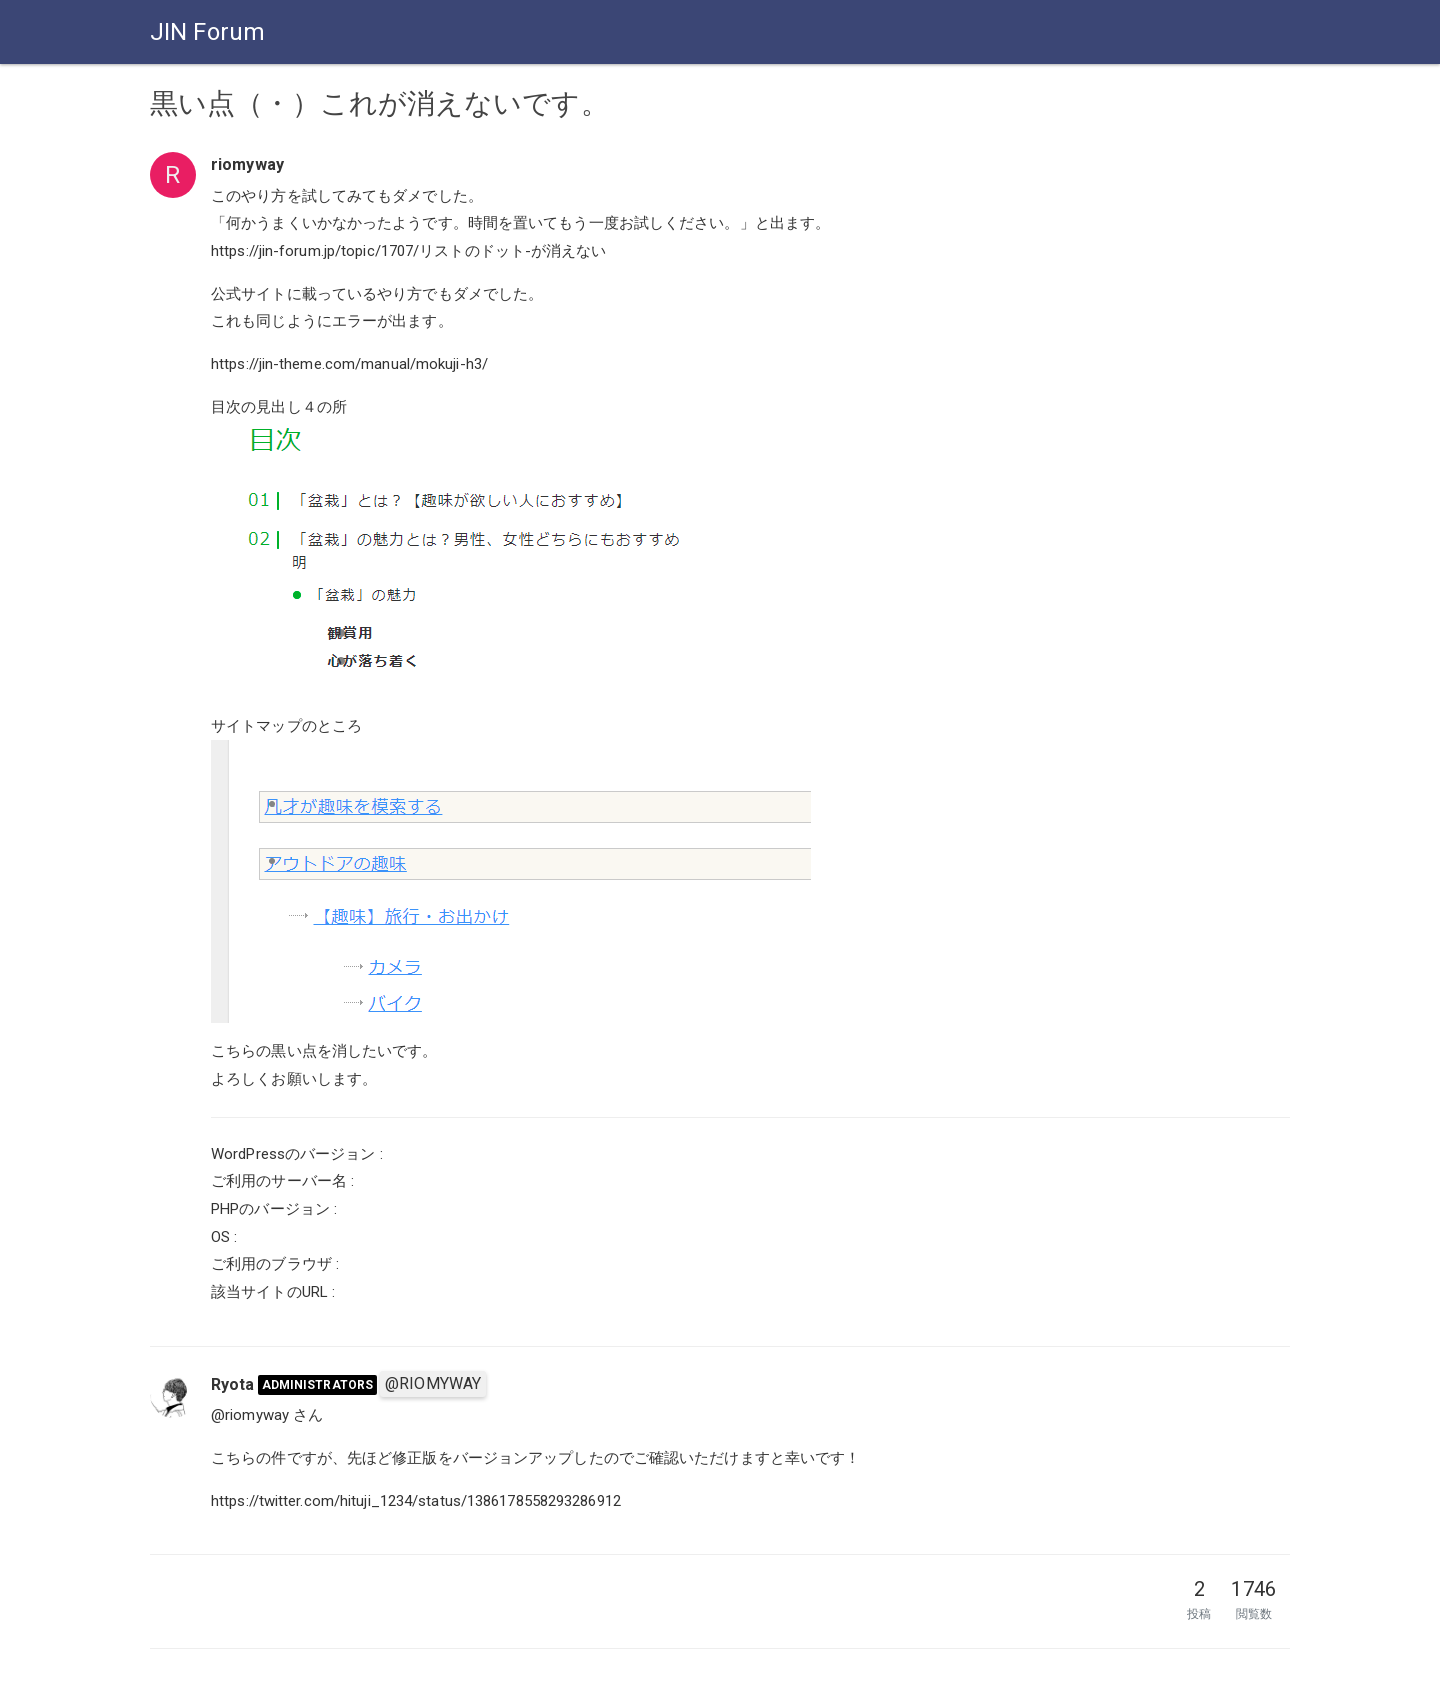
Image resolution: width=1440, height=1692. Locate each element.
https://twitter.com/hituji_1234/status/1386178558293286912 (416, 1501)
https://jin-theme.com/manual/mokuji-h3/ (349, 364)
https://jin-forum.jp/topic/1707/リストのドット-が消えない (409, 251)
